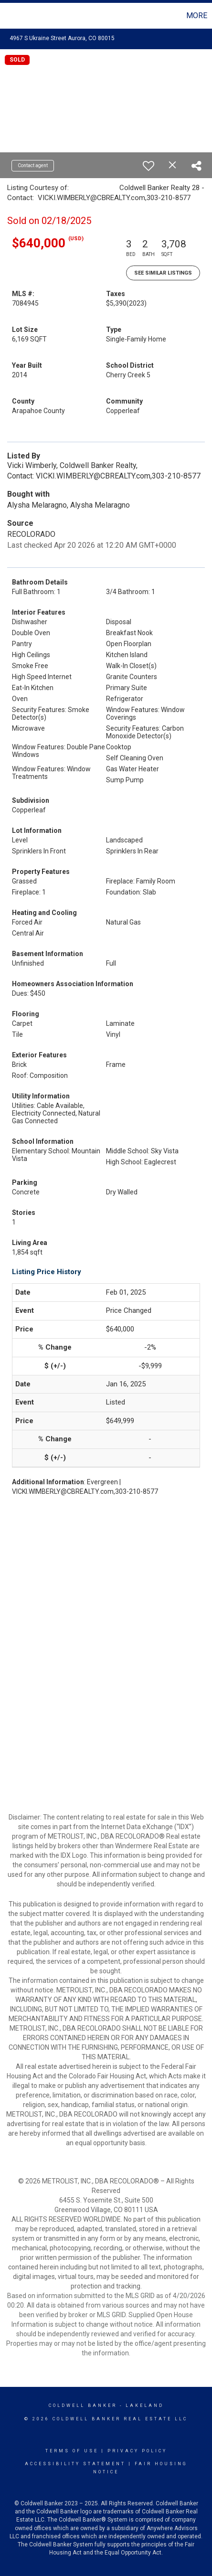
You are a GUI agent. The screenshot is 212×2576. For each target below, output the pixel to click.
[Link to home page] (8, 16)
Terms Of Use (71, 2450)
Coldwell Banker (83, 2405)
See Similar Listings (163, 273)
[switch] (148, 165)
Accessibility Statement (75, 2463)
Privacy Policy (137, 2450)
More (196, 15)
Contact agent (33, 165)
